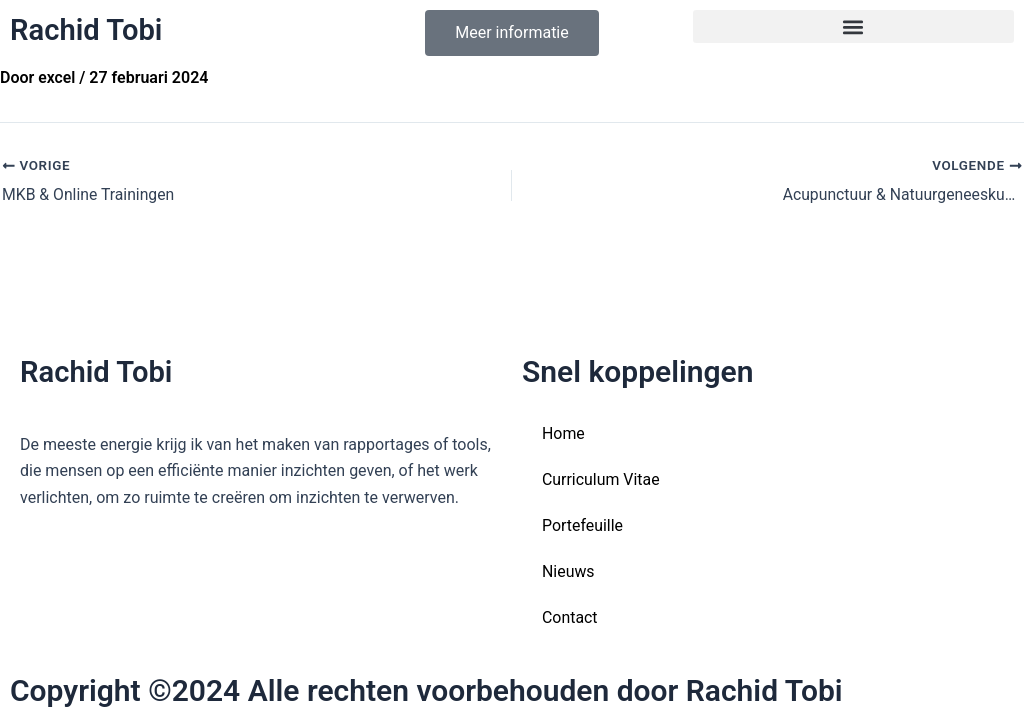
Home (563, 433)
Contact (570, 617)
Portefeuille (582, 525)
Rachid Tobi (88, 29)
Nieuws (568, 571)
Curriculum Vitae (601, 479)
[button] (853, 26)
